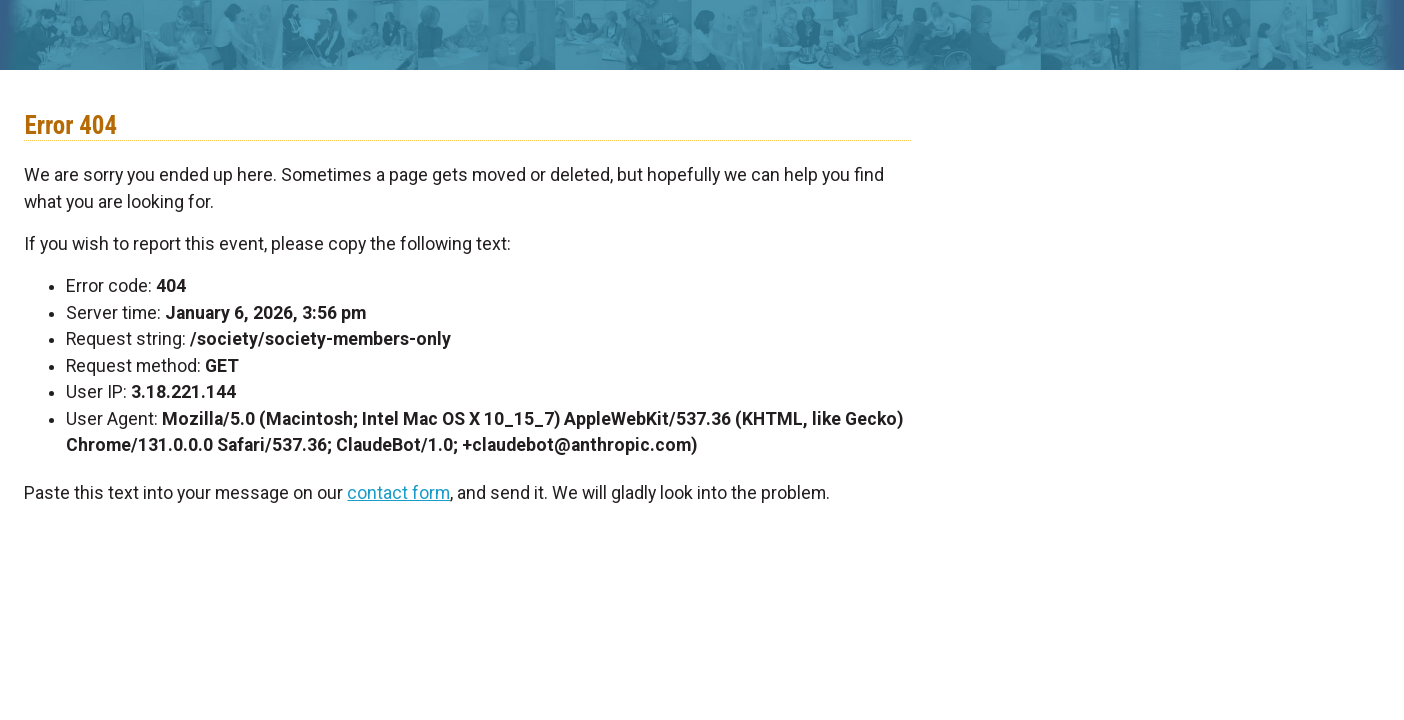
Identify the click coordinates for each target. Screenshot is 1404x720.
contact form (398, 493)
